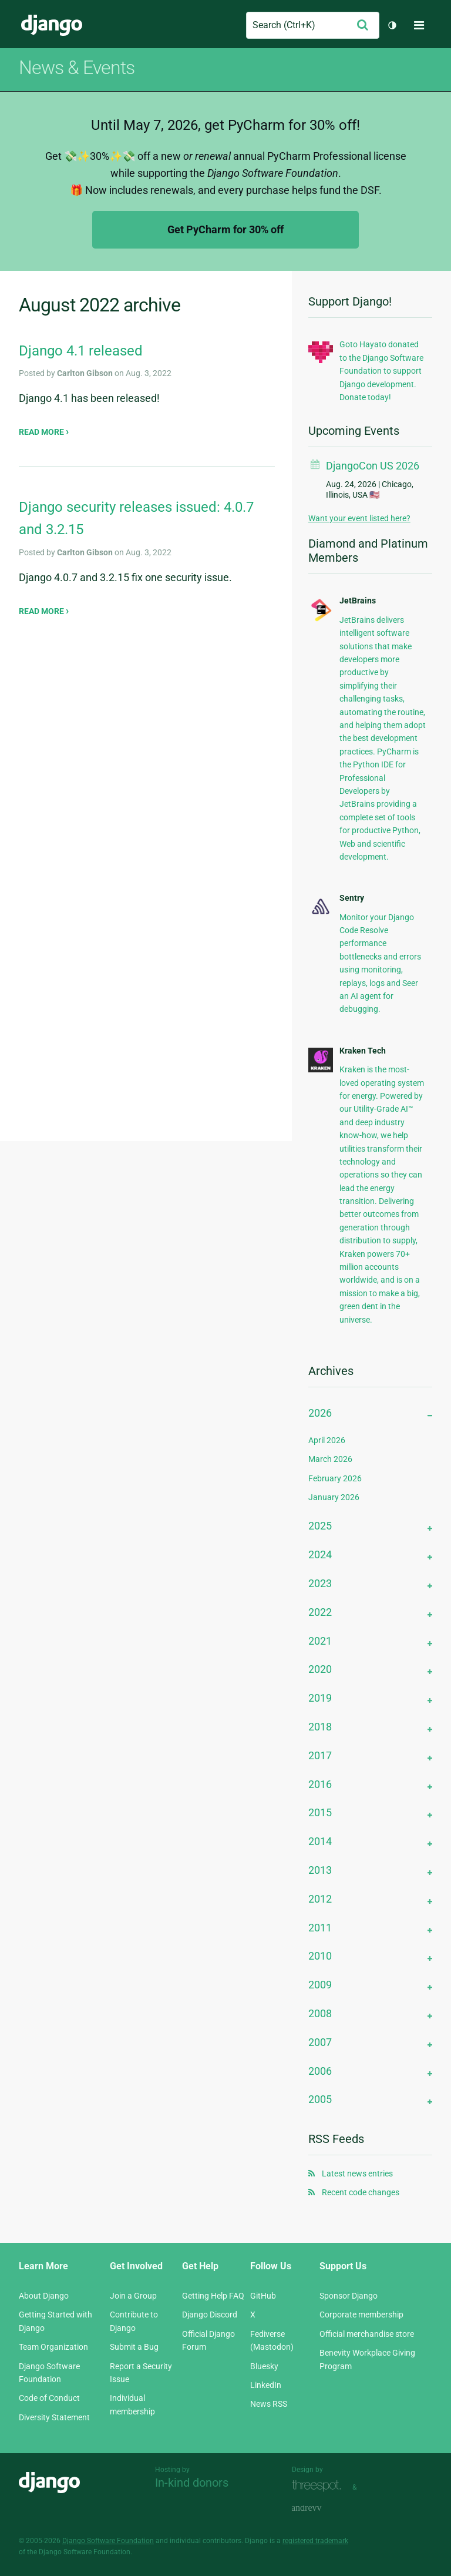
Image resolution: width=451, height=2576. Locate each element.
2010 (320, 1956)
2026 (320, 1413)
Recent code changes (360, 2192)
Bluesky (264, 2366)
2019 (320, 1698)
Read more (42, 432)
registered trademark (315, 2541)
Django (51, 25)
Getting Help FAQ (213, 2295)
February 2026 (335, 1478)
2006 (320, 2071)
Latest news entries (357, 2173)
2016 (320, 1784)
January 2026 (333, 1497)
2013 (320, 1870)
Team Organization (53, 2347)
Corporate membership (361, 2314)
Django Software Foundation (108, 2541)
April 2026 (326, 1440)
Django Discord (209, 2314)
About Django (44, 2295)
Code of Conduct (49, 2398)
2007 (320, 2042)
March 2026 (330, 1459)
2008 (320, 2013)
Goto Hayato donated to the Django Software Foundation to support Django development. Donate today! (381, 371)
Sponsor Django (348, 2295)
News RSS (268, 2404)
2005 (320, 2099)
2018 (320, 1726)
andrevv (319, 2508)
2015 (320, 1812)
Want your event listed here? (359, 518)
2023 (320, 1583)
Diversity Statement (54, 2417)
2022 (320, 1612)
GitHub (263, 2295)
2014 (320, 1841)
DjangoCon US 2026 (372, 465)
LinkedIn (265, 2385)
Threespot (319, 2486)
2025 (320, 1526)
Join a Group (133, 2295)
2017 (320, 1755)
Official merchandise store (366, 2334)
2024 (320, 1554)
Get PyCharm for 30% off (225, 229)
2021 (320, 1641)
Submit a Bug (134, 2347)
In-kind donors (191, 2483)
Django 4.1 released (81, 351)
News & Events (76, 67)
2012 (320, 1899)
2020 (320, 1669)
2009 (320, 1984)
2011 (320, 1927)
